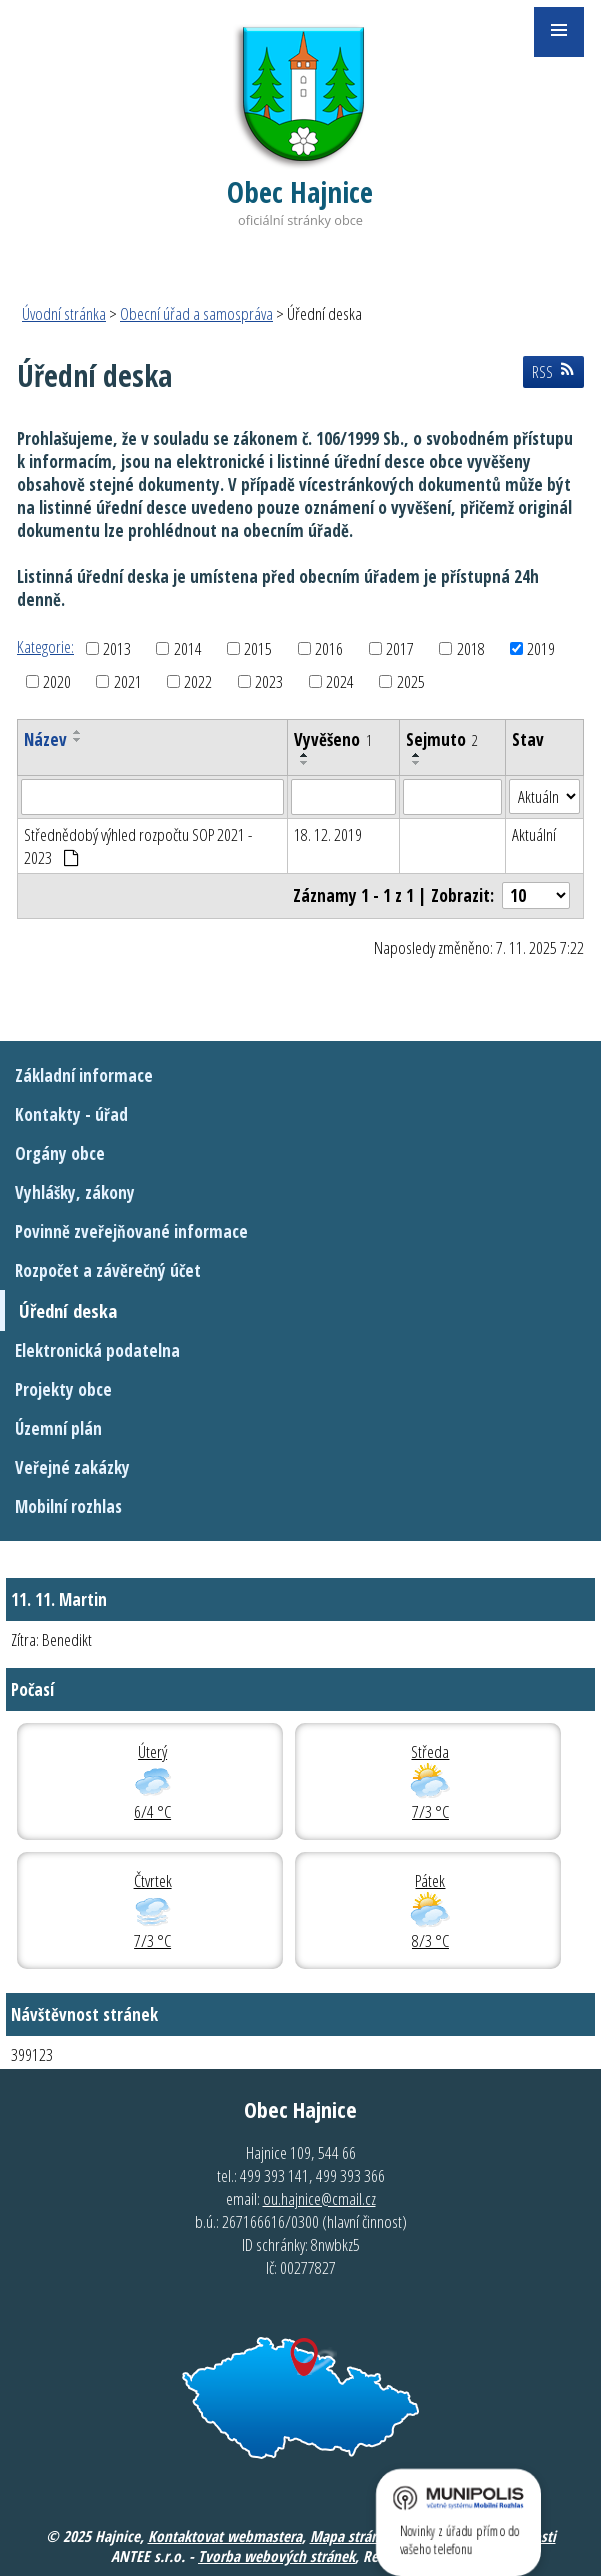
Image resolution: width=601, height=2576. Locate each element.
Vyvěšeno (333, 739)
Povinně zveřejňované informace (131, 1231)
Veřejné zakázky (72, 1467)
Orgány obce (60, 1153)
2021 (128, 681)
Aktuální (534, 834)
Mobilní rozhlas (68, 1506)
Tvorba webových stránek (276, 2556)
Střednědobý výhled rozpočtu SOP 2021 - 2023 (138, 846)
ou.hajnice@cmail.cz (319, 2198)
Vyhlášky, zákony (75, 1192)
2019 (541, 648)
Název (45, 739)
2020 (57, 681)
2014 (188, 648)
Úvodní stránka (64, 313)
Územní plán (58, 1428)
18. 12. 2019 (328, 834)
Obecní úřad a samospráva (196, 313)
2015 (258, 648)
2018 (471, 648)
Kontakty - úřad (71, 1114)
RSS (553, 372)
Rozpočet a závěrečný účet (108, 1270)
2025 (411, 681)
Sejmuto (442, 739)
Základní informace (84, 1075)
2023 (269, 681)
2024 (340, 681)
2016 (329, 648)
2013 (117, 648)
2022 (198, 681)
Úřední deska (68, 1310)
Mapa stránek (351, 2536)
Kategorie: (45, 646)
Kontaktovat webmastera (225, 2536)
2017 (400, 648)
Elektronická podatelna (97, 1350)
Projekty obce (63, 1389)
